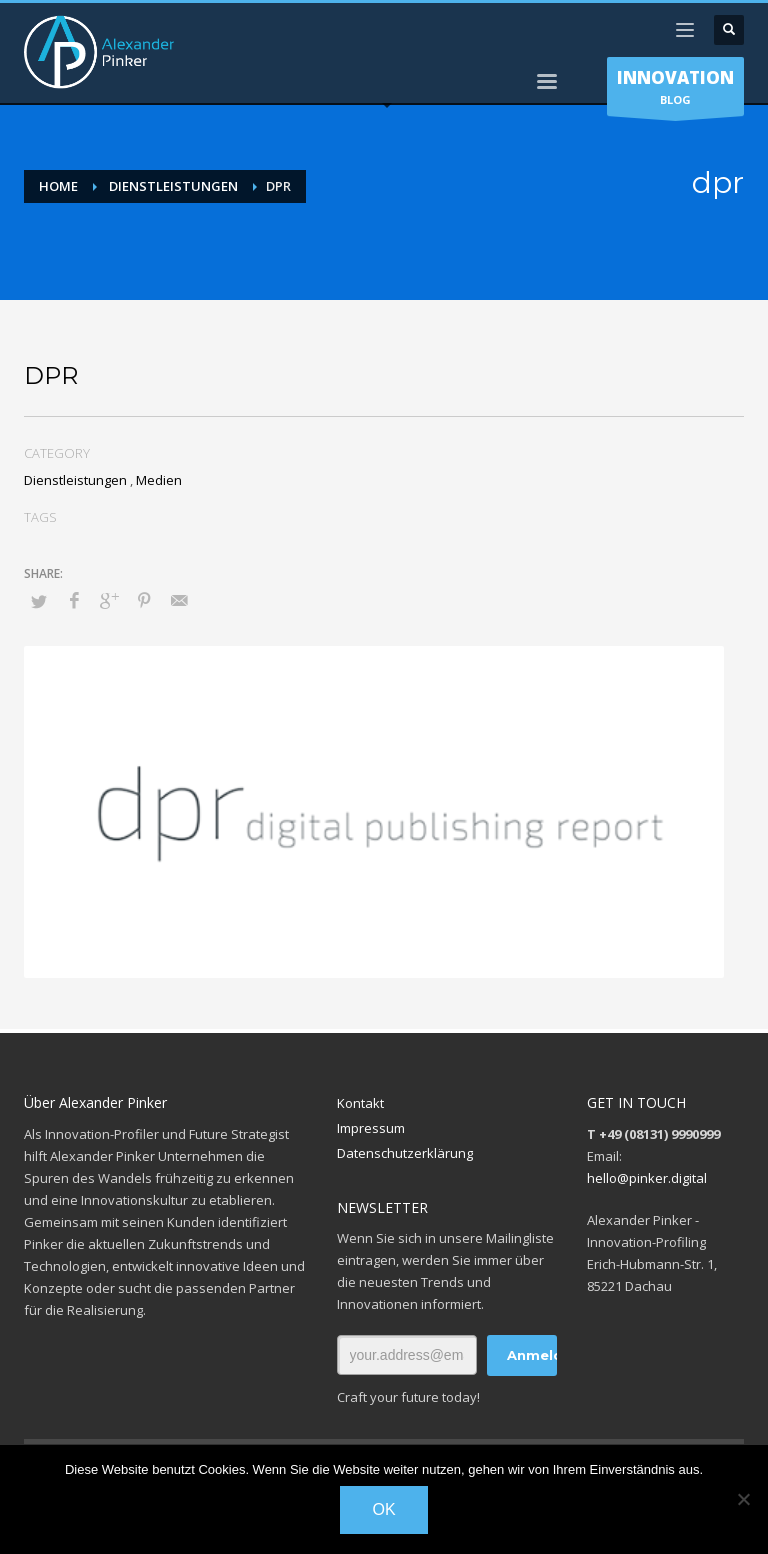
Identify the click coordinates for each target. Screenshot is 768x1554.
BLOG (675, 91)
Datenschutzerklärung (405, 1153)
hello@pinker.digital (647, 1178)
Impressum (371, 1128)
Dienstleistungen (75, 480)
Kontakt (360, 1103)
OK (383, 1509)
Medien (159, 480)
